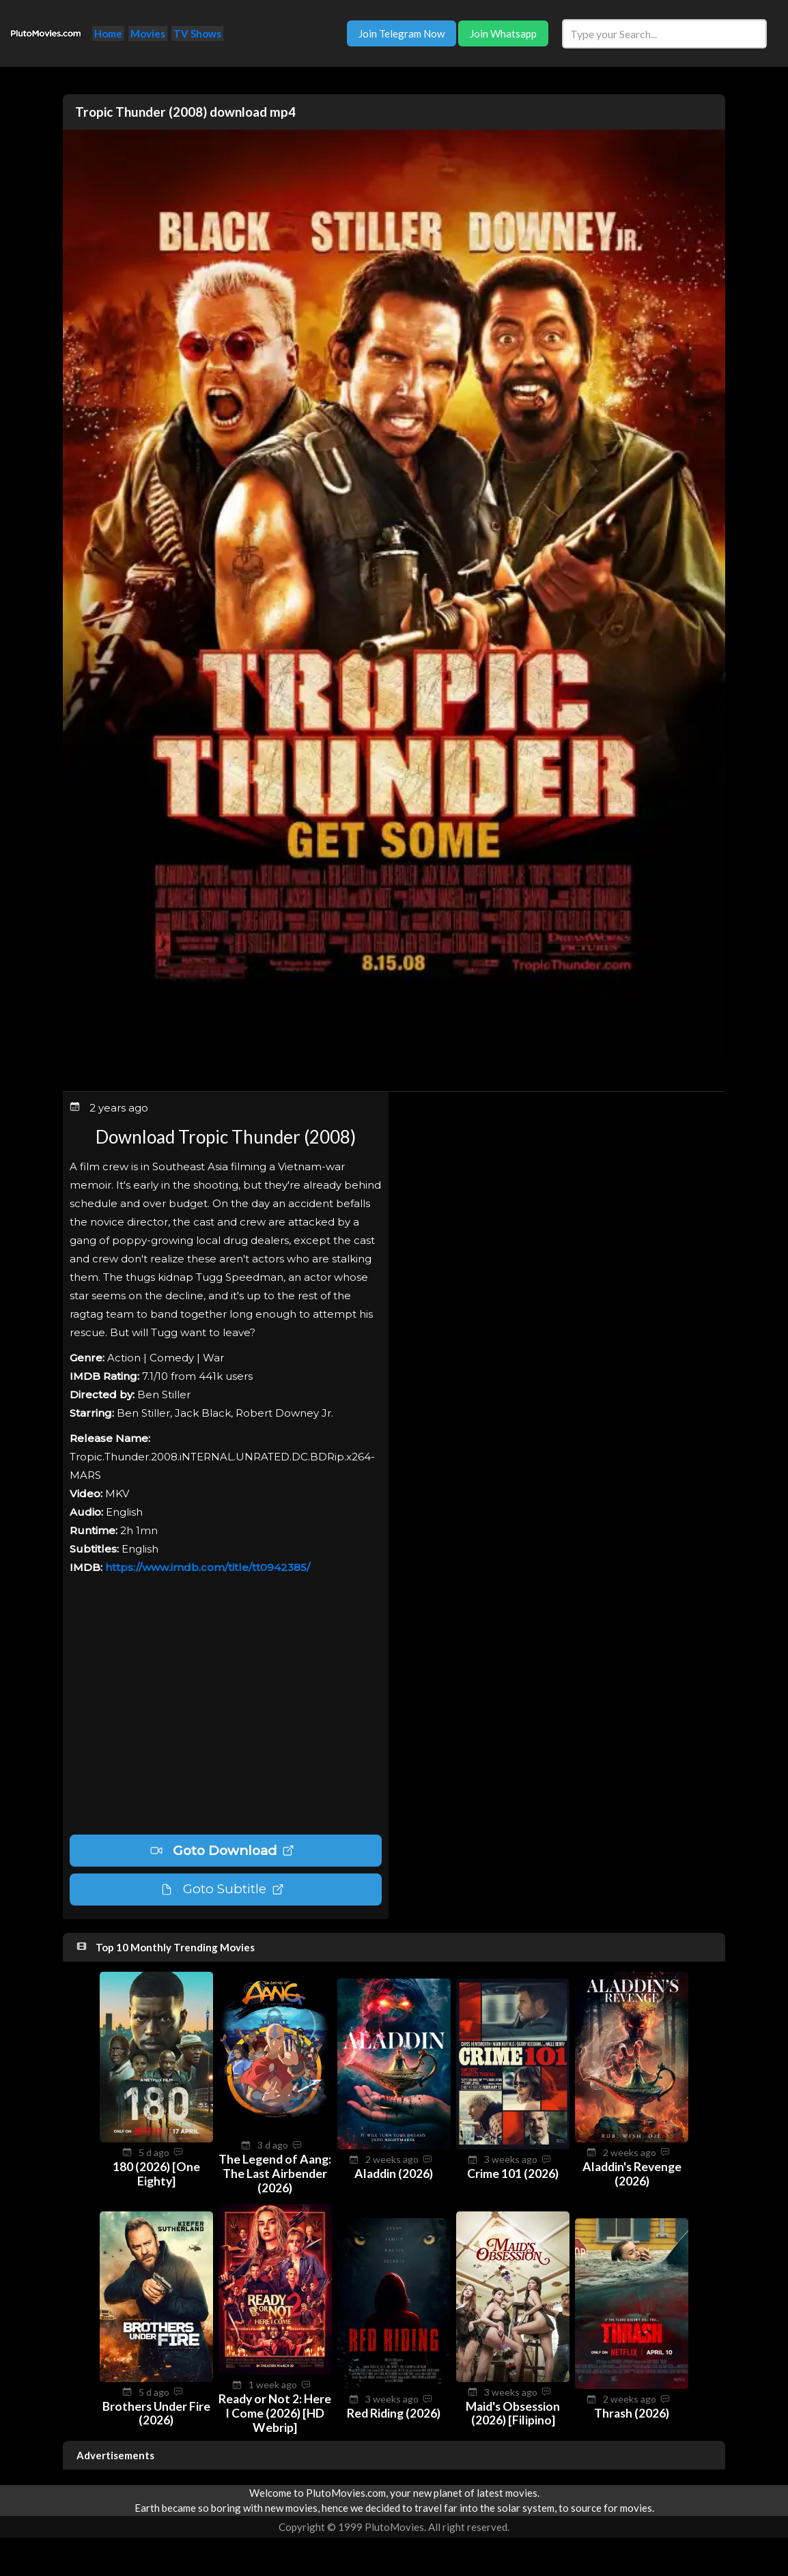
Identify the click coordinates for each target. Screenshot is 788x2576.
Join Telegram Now (401, 33)
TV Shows (197, 33)
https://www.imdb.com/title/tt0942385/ (207, 1567)
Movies (147, 33)
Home (108, 33)
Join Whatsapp (503, 33)
